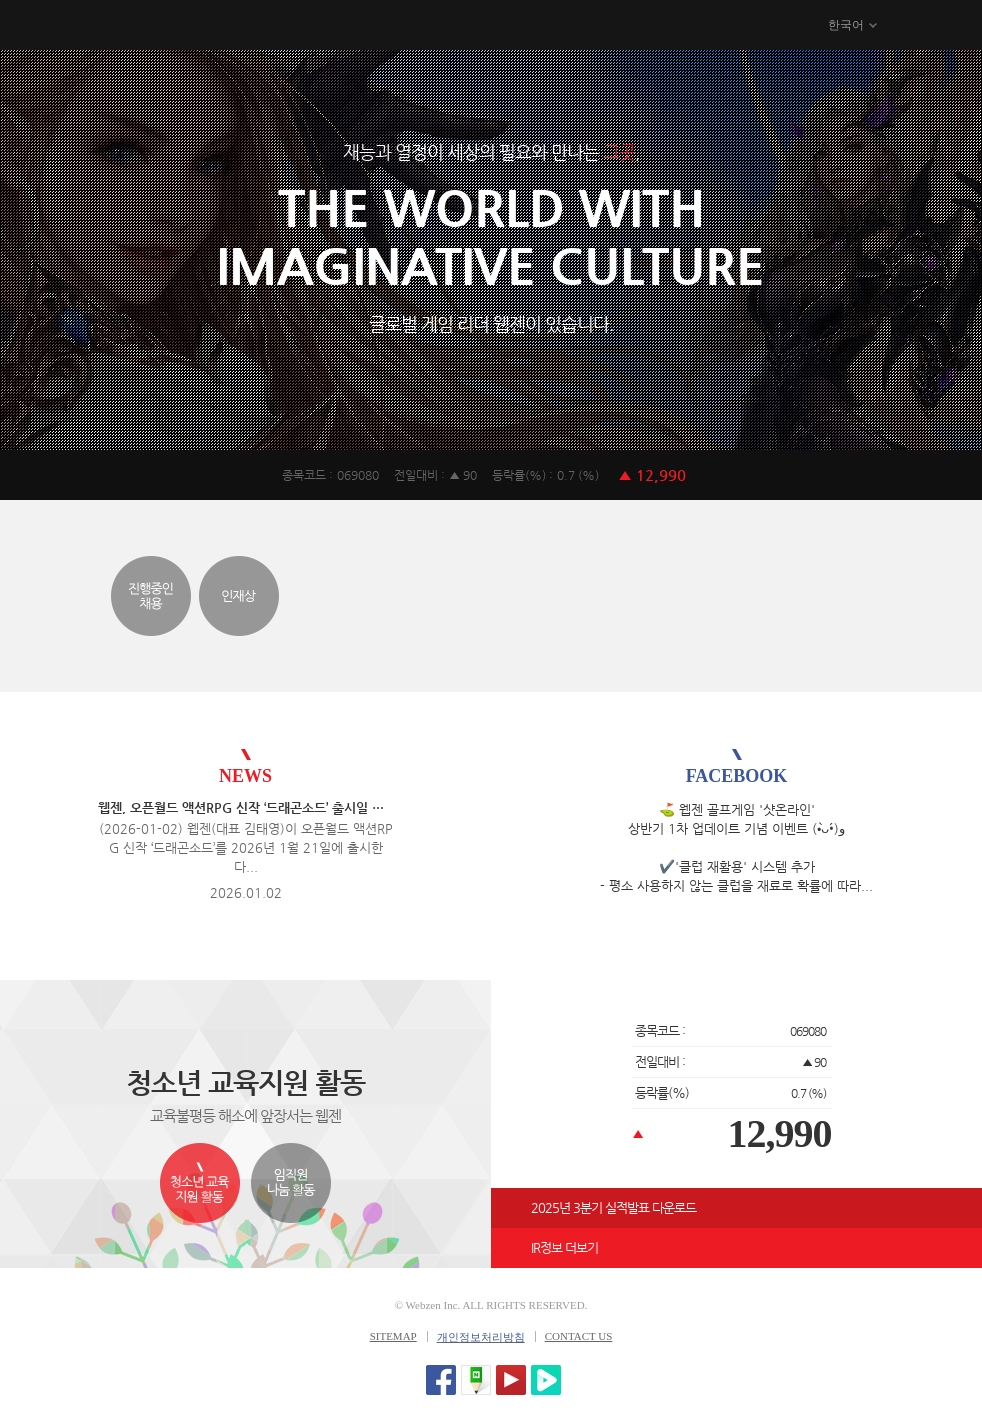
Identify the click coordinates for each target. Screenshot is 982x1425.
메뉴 (929, 26)
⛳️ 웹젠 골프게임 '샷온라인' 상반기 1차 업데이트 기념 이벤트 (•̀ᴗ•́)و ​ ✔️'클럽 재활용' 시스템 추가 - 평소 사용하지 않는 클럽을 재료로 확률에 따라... (736, 847)
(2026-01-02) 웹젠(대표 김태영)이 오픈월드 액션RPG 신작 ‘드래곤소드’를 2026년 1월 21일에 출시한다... (246, 847)
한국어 (846, 25)
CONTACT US (579, 1336)
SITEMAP (393, 1336)
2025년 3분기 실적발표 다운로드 (613, 1207)
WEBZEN (57, 26)
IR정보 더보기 (564, 1247)
